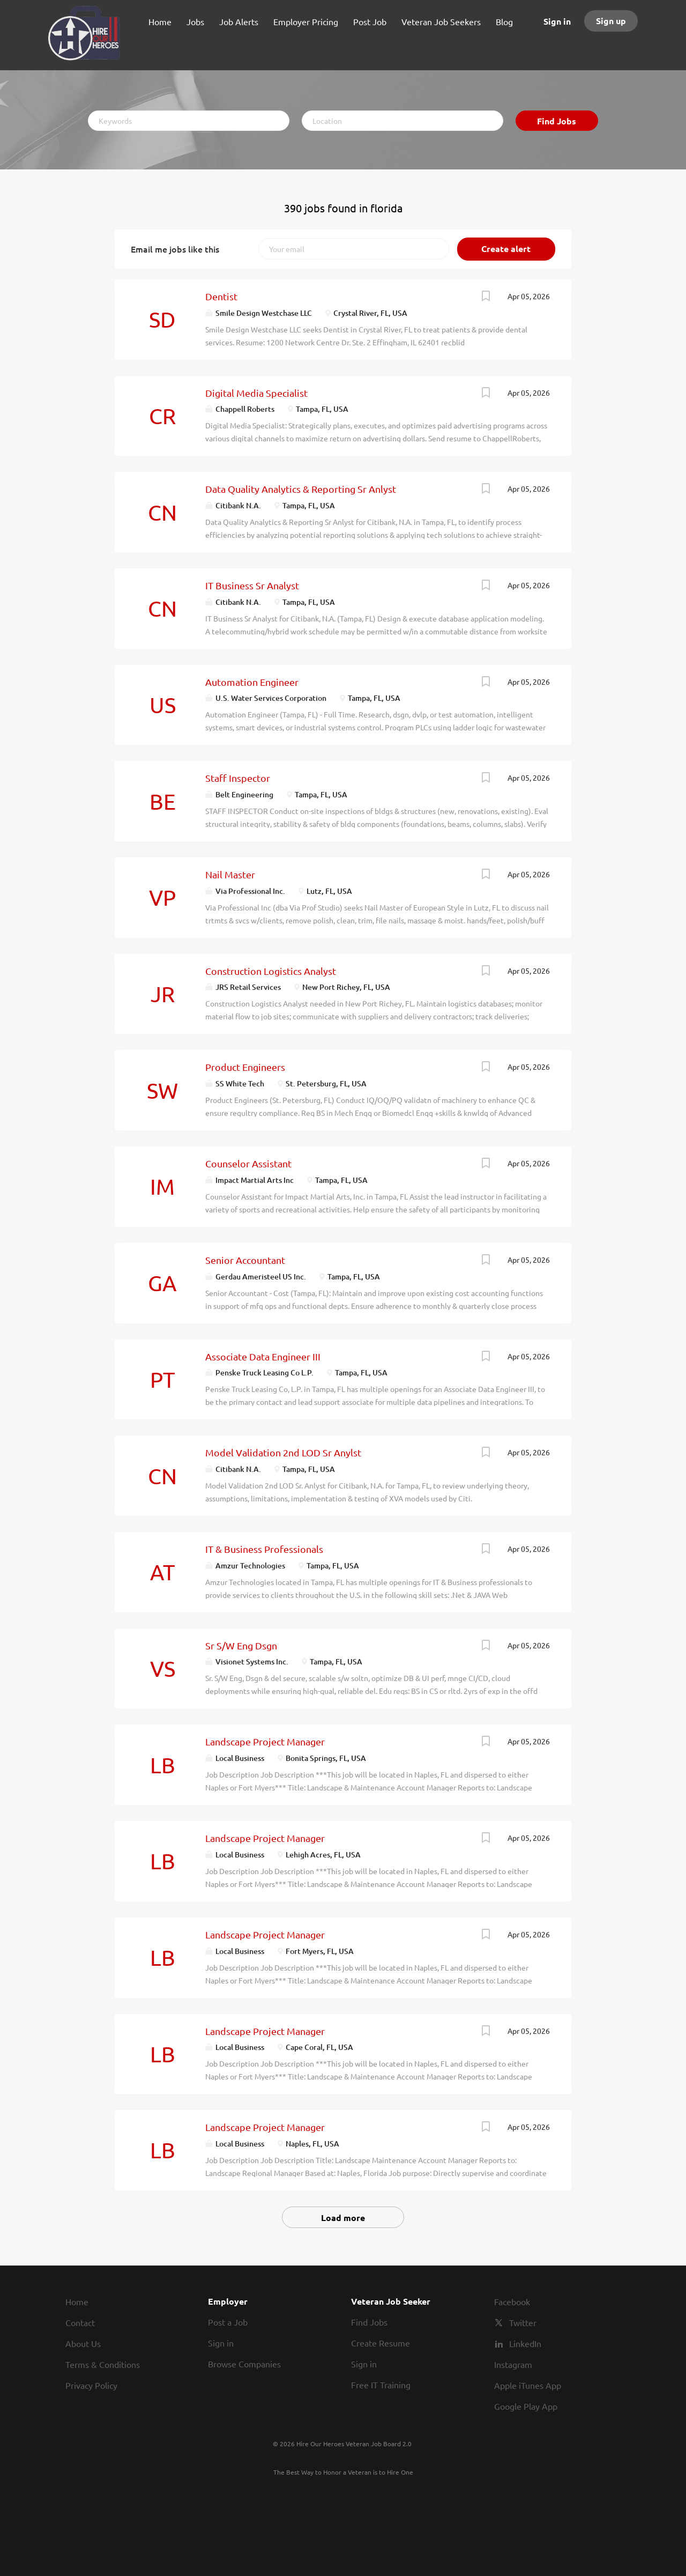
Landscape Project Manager (265, 1741)
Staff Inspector (237, 777)
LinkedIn (525, 2343)
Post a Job (228, 2321)
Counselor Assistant (248, 1163)
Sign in (557, 21)
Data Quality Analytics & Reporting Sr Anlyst (300, 488)
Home (76, 2301)
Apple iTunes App (527, 2385)
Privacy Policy (91, 2385)
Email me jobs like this (175, 249)
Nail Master (230, 874)
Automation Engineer (252, 681)
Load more (343, 2217)
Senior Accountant (245, 1259)
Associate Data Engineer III (262, 1356)
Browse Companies (244, 2363)
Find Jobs (556, 121)
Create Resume (380, 2342)
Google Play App (525, 2406)
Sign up (611, 20)
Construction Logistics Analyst (270, 970)
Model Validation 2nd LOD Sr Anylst (283, 1452)
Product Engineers (245, 1066)
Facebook (512, 2301)
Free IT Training (381, 2384)
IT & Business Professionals (264, 1549)
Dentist (221, 296)
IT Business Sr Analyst (252, 585)
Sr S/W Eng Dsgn (241, 1645)
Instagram (513, 2364)
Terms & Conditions (102, 2364)
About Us (83, 2343)
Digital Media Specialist (256, 392)
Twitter (522, 2322)
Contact (80, 2322)
